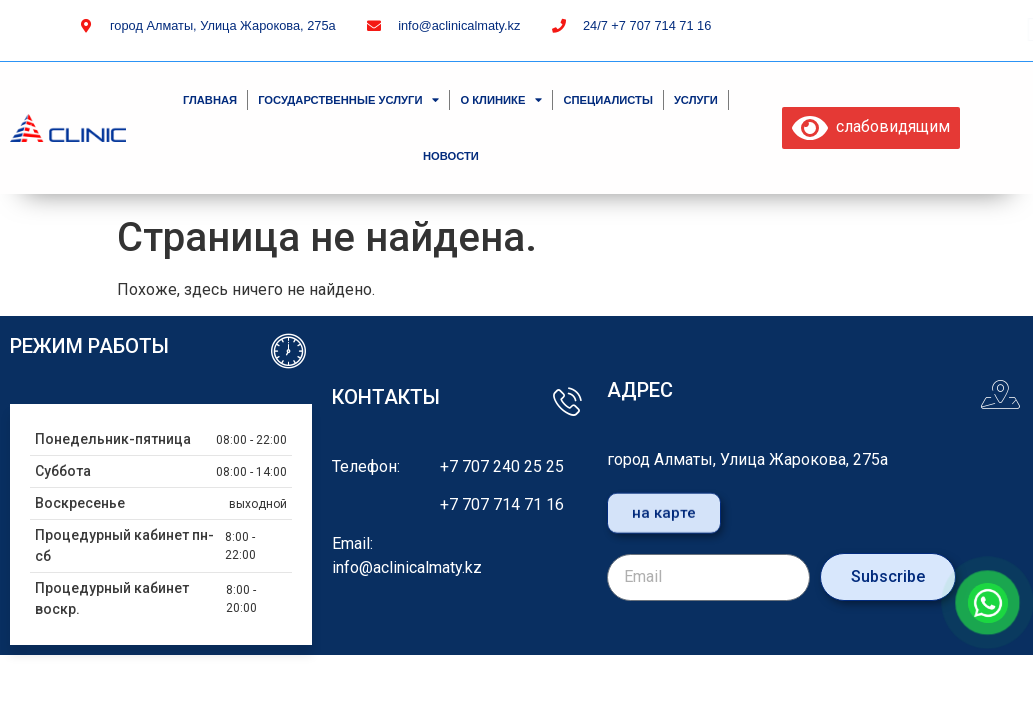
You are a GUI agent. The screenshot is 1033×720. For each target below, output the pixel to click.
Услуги (696, 100)
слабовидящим (871, 126)
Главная (210, 100)
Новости (451, 156)
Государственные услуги (348, 99)
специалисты (608, 100)
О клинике (501, 99)
